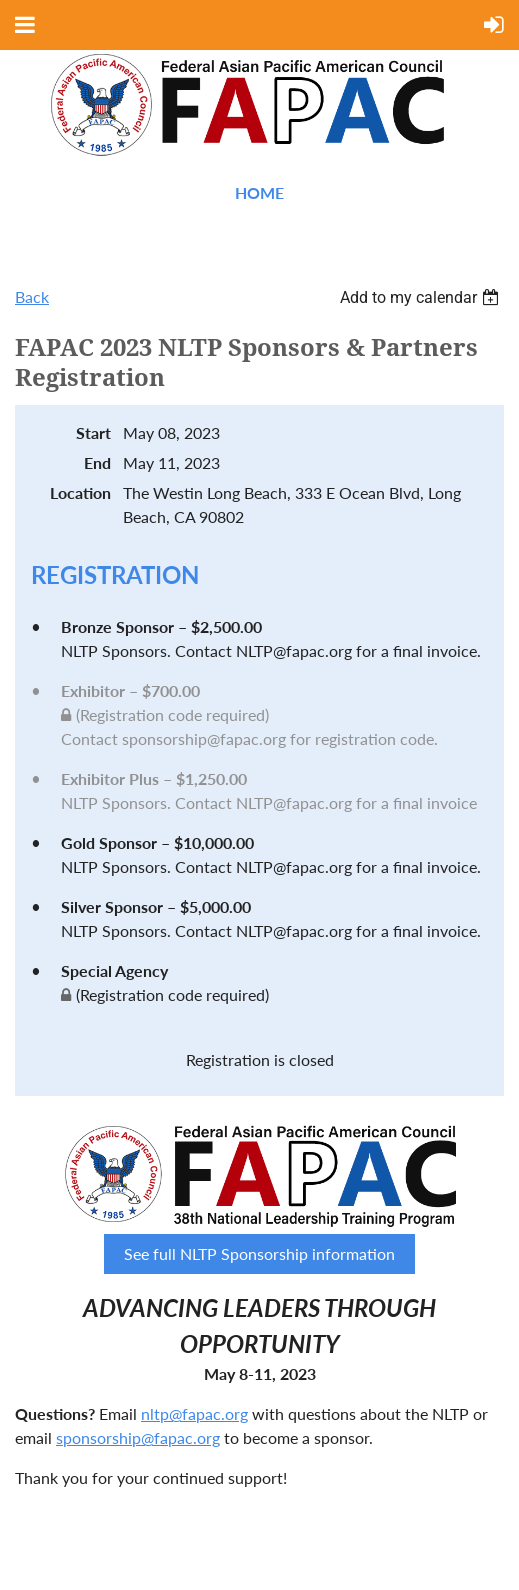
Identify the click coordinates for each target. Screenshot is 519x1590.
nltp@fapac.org (194, 1413)
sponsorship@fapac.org (138, 1437)
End (97, 462)
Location (80, 492)
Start (93, 432)
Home (259, 192)
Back (32, 296)
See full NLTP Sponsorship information (259, 1253)
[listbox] (422, 297)
